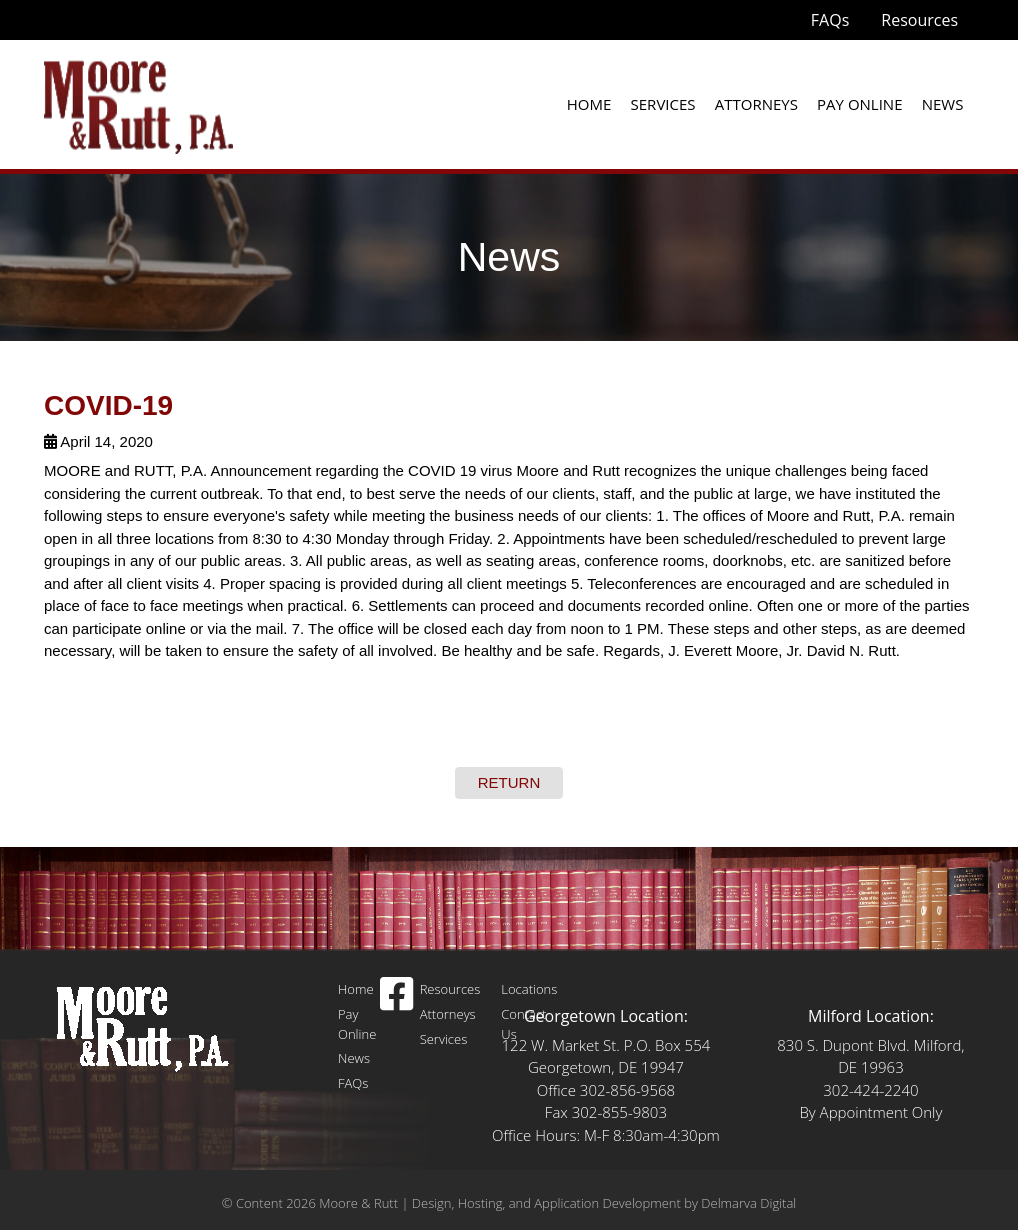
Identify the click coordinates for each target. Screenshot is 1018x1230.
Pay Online (859, 104)
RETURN (509, 782)
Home (589, 104)
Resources (919, 20)
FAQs (830, 20)
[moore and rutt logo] (138, 103)
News (943, 104)
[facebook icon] (396, 1003)
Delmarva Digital (748, 1203)
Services (663, 104)
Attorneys (756, 104)
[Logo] (144, 1028)
